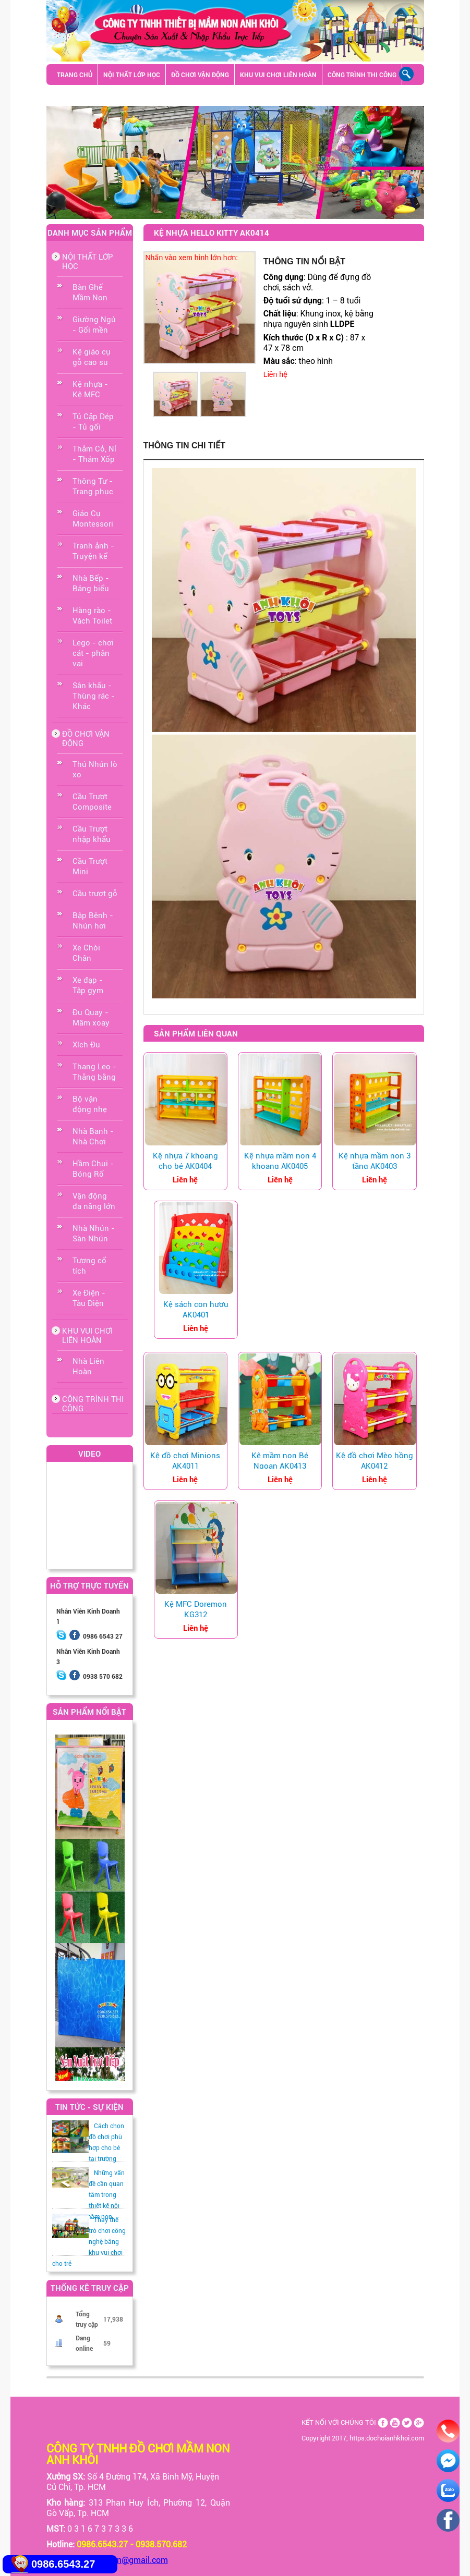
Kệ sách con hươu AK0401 (195, 1310)
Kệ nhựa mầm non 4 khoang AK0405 (280, 1161)
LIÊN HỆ (69, 95)
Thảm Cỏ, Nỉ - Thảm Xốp (94, 454)
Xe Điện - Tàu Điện (89, 1298)
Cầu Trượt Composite (92, 802)
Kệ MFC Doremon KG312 (195, 1609)
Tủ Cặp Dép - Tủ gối (93, 422)
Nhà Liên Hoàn (88, 1366)
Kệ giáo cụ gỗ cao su (92, 357)
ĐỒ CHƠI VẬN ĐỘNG (200, 74)
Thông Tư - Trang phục (93, 486)
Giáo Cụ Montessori (93, 519)
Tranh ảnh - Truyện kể (93, 551)
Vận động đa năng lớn (94, 1201)
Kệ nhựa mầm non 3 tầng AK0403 (375, 1161)
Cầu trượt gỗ (95, 893)
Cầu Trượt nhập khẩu (92, 834)
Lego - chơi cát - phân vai (93, 653)
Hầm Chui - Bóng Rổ (93, 1169)
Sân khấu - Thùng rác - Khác (183, 95)
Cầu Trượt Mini (90, 866)
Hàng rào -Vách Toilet (92, 616)
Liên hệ (275, 374)
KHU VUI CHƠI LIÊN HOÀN (278, 74)
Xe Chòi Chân (86, 953)
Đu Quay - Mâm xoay (91, 1018)
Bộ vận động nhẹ (90, 1104)
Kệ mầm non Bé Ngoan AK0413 (279, 1461)
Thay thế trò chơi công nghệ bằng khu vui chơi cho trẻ (89, 2241)
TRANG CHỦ (74, 74)
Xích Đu (86, 1044)
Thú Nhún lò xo (95, 769)
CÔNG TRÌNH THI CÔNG (362, 74)
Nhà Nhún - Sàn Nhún (94, 1233)
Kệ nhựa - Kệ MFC (90, 389)
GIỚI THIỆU (108, 95)
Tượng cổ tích (89, 1266)
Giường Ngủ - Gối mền (94, 325)
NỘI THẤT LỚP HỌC (131, 74)
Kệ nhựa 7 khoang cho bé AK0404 (185, 1161)
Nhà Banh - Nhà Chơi (93, 1136)
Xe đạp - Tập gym (88, 985)
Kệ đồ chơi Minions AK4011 (185, 1461)
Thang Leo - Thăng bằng (94, 1072)
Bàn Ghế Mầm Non (90, 292)
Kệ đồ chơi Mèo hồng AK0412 (374, 1461)
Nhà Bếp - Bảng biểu (91, 583)
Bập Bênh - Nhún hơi (93, 921)
